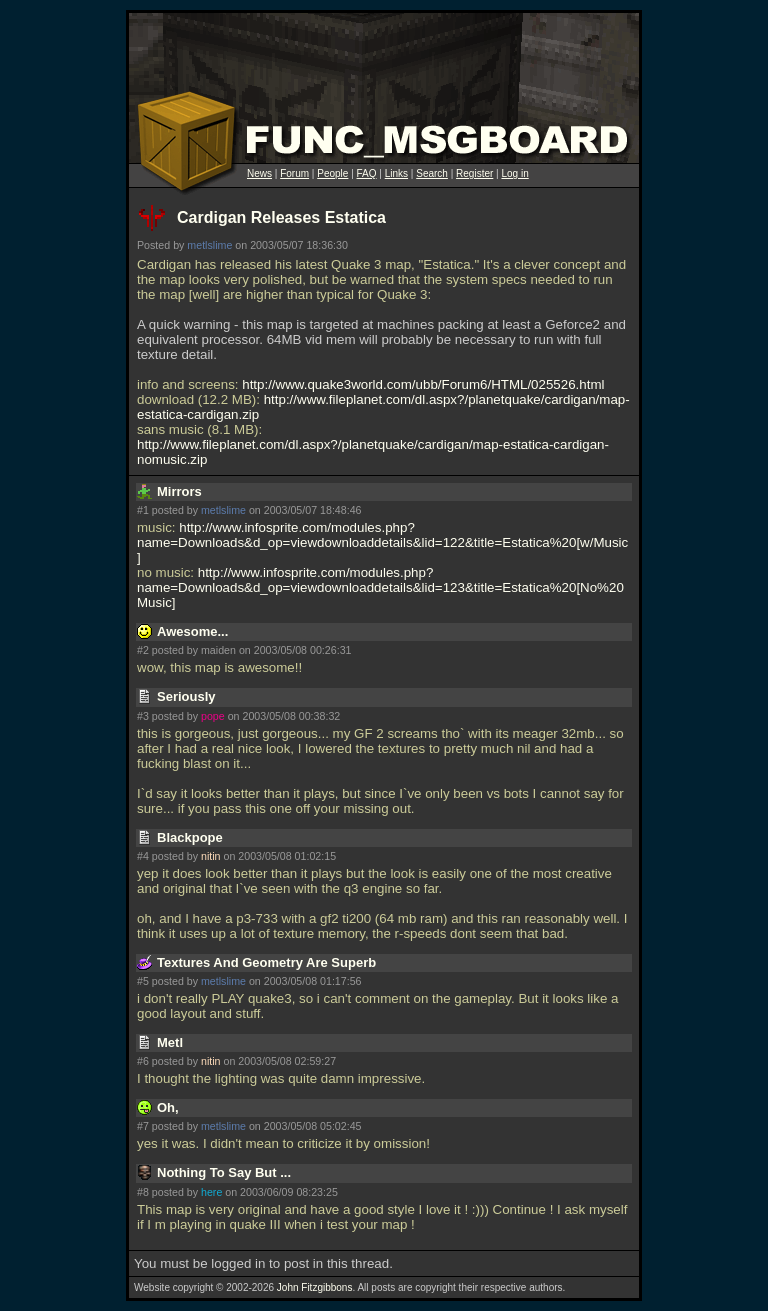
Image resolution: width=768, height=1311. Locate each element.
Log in (514, 173)
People (332, 173)
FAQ (367, 173)
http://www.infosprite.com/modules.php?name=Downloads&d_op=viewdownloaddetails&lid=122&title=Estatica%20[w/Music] (382, 542)
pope (213, 716)
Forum (294, 173)
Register (474, 173)
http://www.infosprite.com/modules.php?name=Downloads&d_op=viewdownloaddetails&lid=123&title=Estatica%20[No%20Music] (380, 587)
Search (432, 173)
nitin (211, 856)
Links (396, 173)
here (211, 1192)
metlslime (209, 245)
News (259, 173)
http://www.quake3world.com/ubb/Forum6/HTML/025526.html (423, 384)
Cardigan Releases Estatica (281, 217)
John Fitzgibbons (315, 1287)
